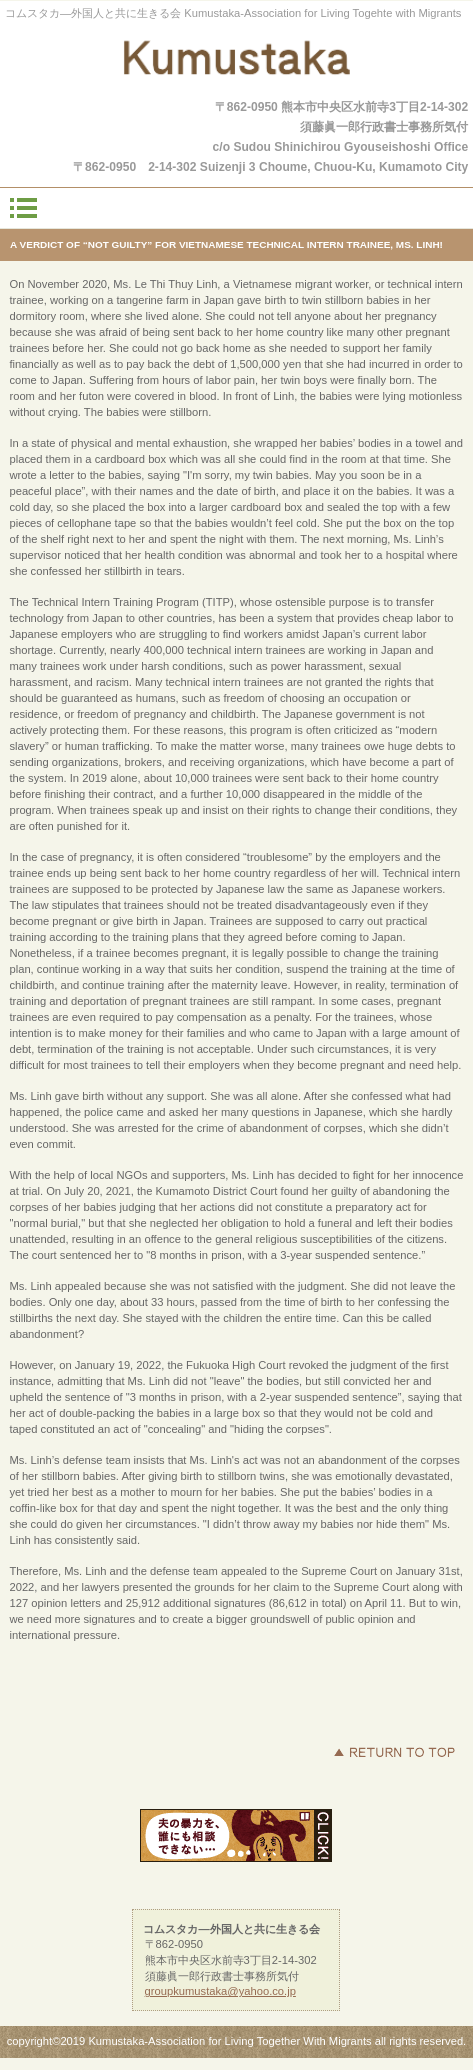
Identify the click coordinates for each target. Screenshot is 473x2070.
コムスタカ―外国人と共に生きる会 (237, 62)
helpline (236, 1835)
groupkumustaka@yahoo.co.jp (220, 1991)
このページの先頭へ (394, 1752)
